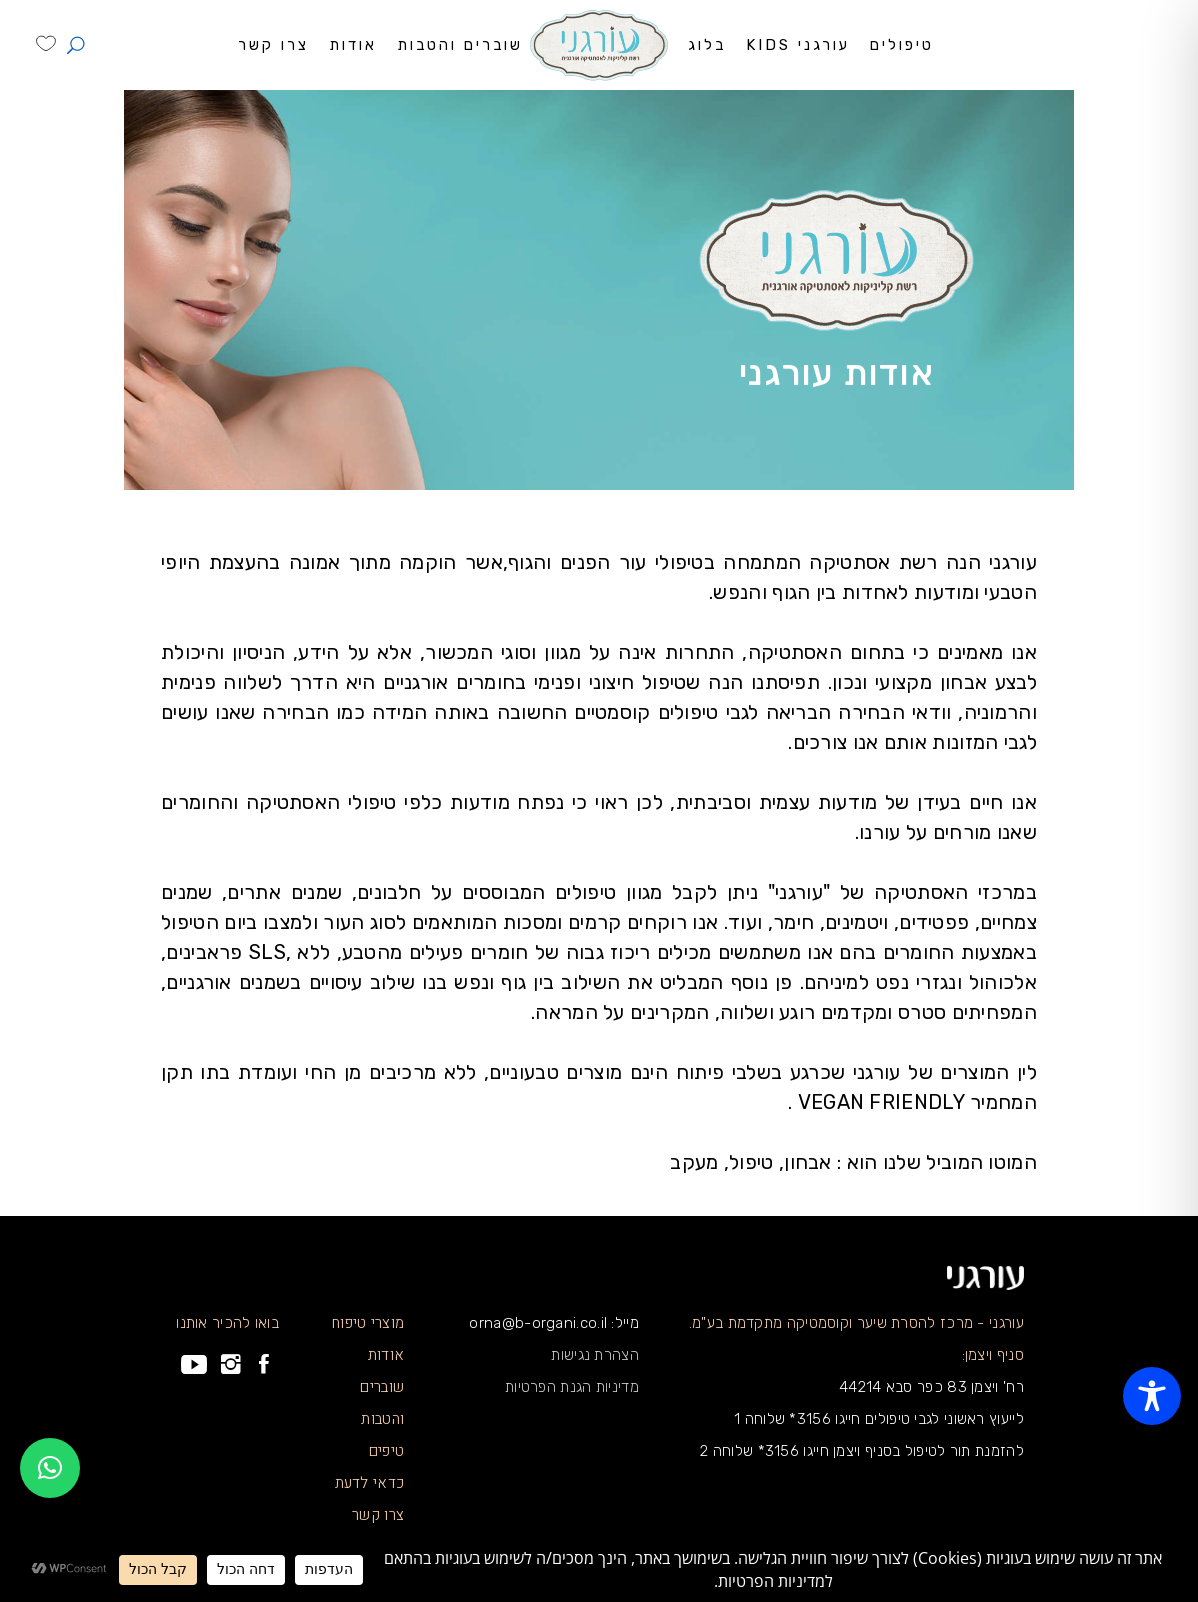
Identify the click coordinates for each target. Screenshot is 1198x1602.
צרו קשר (378, 1515)
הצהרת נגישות (595, 1355)
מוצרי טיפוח (368, 1323)
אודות (386, 1355)
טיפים (387, 1451)
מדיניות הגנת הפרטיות (572, 1387)
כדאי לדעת (370, 1483)
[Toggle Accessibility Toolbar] (1152, 1396)
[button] (50, 1468)
